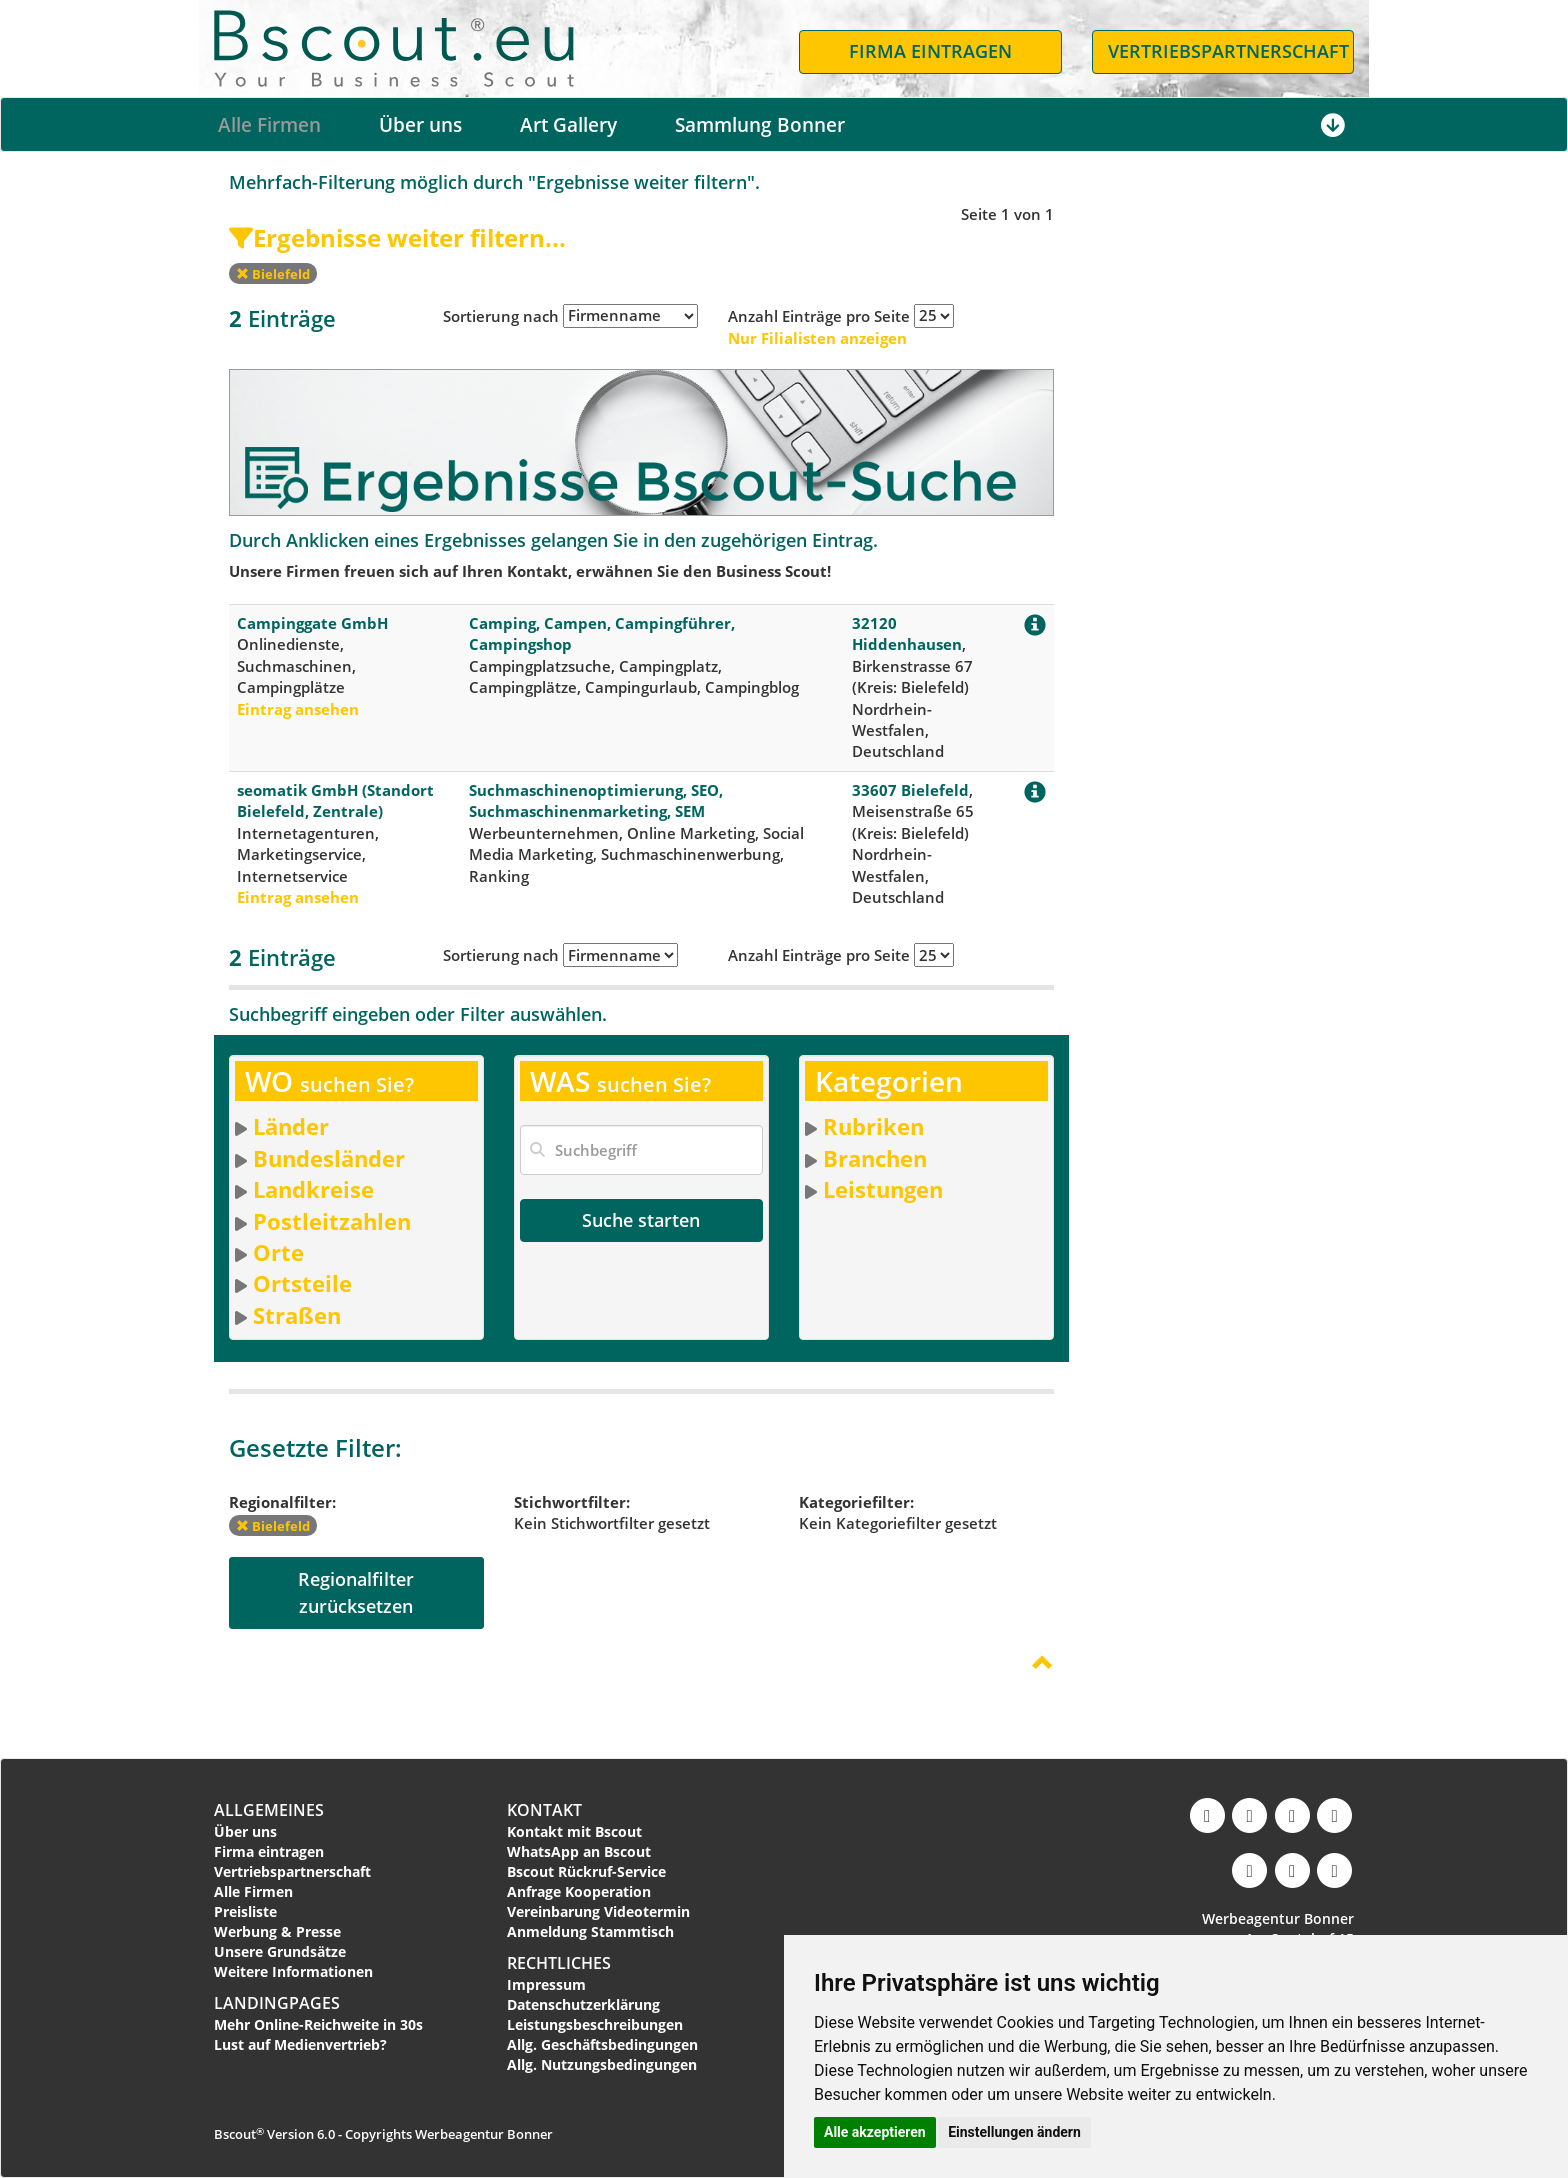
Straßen (297, 1315)
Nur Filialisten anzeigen (817, 338)
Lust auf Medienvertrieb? (300, 2044)
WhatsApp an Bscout (579, 1851)
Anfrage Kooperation (579, 1891)
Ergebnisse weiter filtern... (397, 237)
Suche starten (641, 1220)
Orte (278, 1252)
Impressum (546, 1984)
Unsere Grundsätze (280, 1951)
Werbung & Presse (277, 1931)
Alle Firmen (269, 125)
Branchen (875, 1158)
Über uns (420, 125)
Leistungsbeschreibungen (595, 2024)
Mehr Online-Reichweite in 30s (318, 2024)
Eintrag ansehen (298, 709)
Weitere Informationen (293, 1971)
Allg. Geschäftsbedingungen (602, 2044)
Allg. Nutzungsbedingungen (602, 2064)
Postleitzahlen (332, 1221)
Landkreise (313, 1189)
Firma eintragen (269, 1851)
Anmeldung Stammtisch (590, 1931)
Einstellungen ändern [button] (1014, 2132)
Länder (291, 1126)
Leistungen (883, 1189)
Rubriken (873, 1126)
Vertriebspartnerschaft (292, 1871)
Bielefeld (273, 274)
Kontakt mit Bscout (574, 1831)
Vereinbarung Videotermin (598, 1911)
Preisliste (245, 1911)
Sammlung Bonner (760, 125)
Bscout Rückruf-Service (586, 1871)
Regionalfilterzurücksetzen (356, 1592)
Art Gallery (568, 125)
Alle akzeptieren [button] (875, 2132)
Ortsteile (302, 1283)
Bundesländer (329, 1158)
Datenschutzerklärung (583, 2004)
